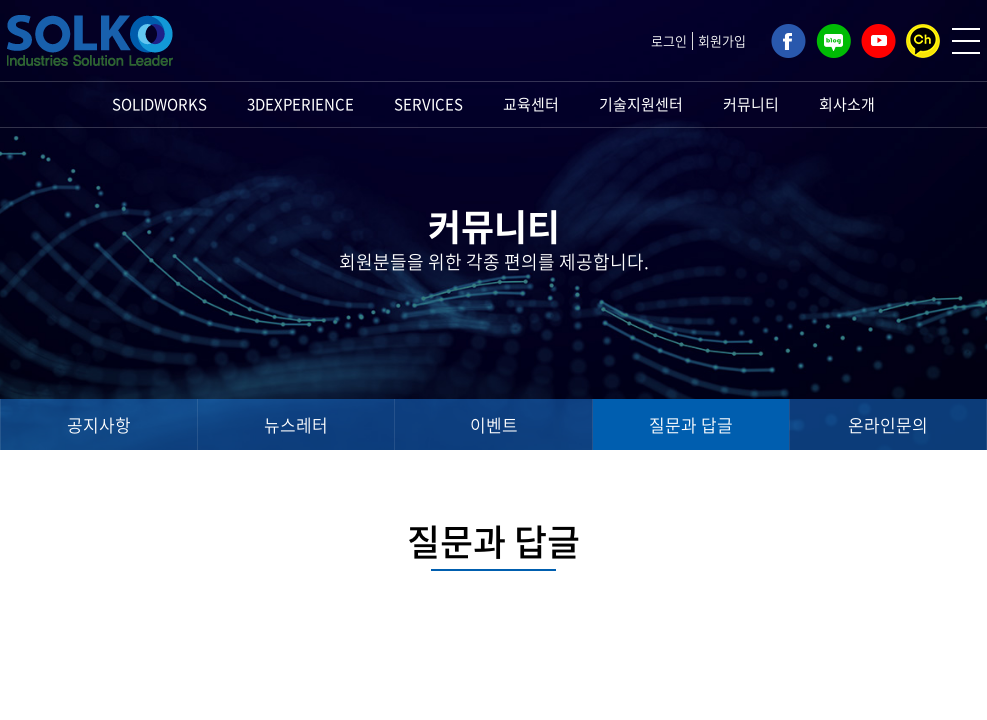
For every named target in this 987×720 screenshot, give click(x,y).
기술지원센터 (641, 104)
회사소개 (847, 104)
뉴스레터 (296, 424)
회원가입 (722, 40)
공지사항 (99, 424)
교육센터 (531, 104)
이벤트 (494, 424)
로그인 (669, 40)
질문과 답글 (691, 424)
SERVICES (428, 104)
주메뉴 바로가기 (0, 0)
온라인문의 (888, 424)
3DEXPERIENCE (300, 104)
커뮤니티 (751, 104)
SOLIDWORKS (159, 104)
